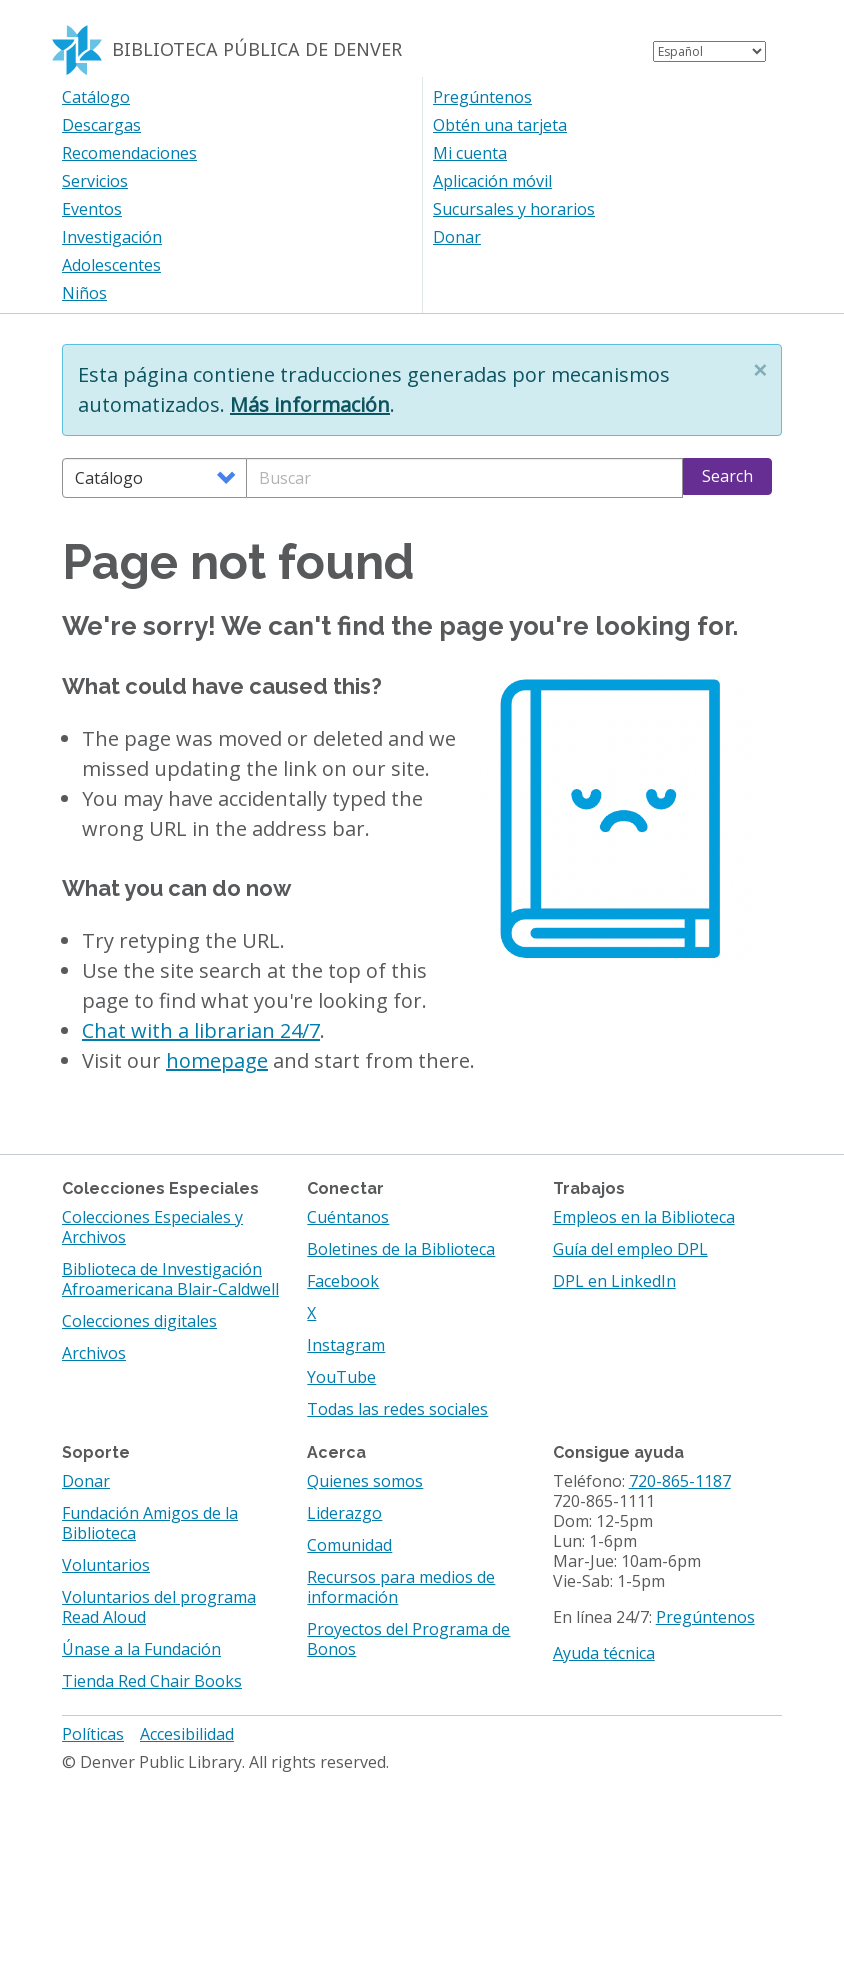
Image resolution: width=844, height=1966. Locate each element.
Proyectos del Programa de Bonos (408, 1639)
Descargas (101, 125)
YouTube (341, 1377)
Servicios (95, 181)
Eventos (92, 209)
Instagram (346, 1345)
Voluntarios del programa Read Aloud (159, 1607)
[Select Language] (709, 51)
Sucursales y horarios (514, 209)
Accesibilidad (187, 1734)
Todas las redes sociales (397, 1409)
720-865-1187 (680, 1481)
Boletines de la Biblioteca (401, 1249)
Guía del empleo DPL (630, 1249)
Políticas (93, 1734)
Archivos (94, 1353)
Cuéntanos (348, 1217)
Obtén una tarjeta (500, 125)
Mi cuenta (470, 153)
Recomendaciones (129, 153)
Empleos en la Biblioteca (644, 1217)
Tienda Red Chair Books (152, 1681)
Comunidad (349, 1545)
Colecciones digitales (139, 1321)
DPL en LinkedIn (614, 1281)
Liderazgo (344, 1513)
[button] (760, 370)
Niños (84, 293)
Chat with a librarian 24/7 (201, 1030)
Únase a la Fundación (141, 1649)
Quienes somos (365, 1481)
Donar (457, 237)
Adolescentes (111, 265)
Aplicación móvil (492, 181)
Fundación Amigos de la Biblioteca (150, 1523)
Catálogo (96, 97)
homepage (217, 1060)
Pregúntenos (482, 97)
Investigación (112, 237)
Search (727, 476)
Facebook (343, 1281)
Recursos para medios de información (401, 1587)
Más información (310, 404)
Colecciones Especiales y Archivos (152, 1227)
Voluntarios (106, 1565)
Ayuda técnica (604, 1653)
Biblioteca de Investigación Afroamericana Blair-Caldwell (170, 1279)
